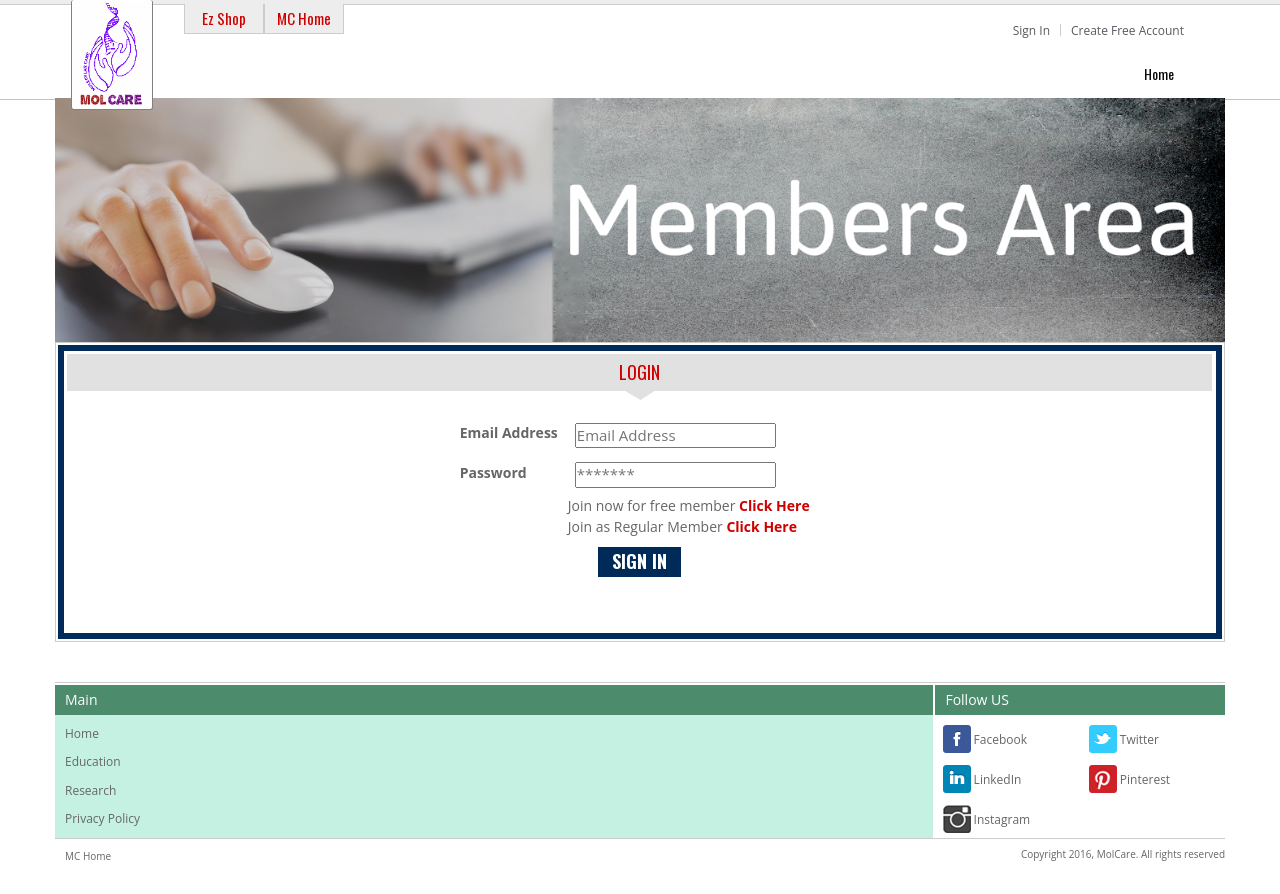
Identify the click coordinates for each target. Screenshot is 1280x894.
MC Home (304, 18)
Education (93, 761)
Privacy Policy (102, 818)
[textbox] (675, 435)
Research (90, 790)
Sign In (1031, 30)
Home (1159, 73)
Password (493, 472)
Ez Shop (224, 18)
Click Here (774, 505)
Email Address (509, 432)
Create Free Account (1127, 30)
